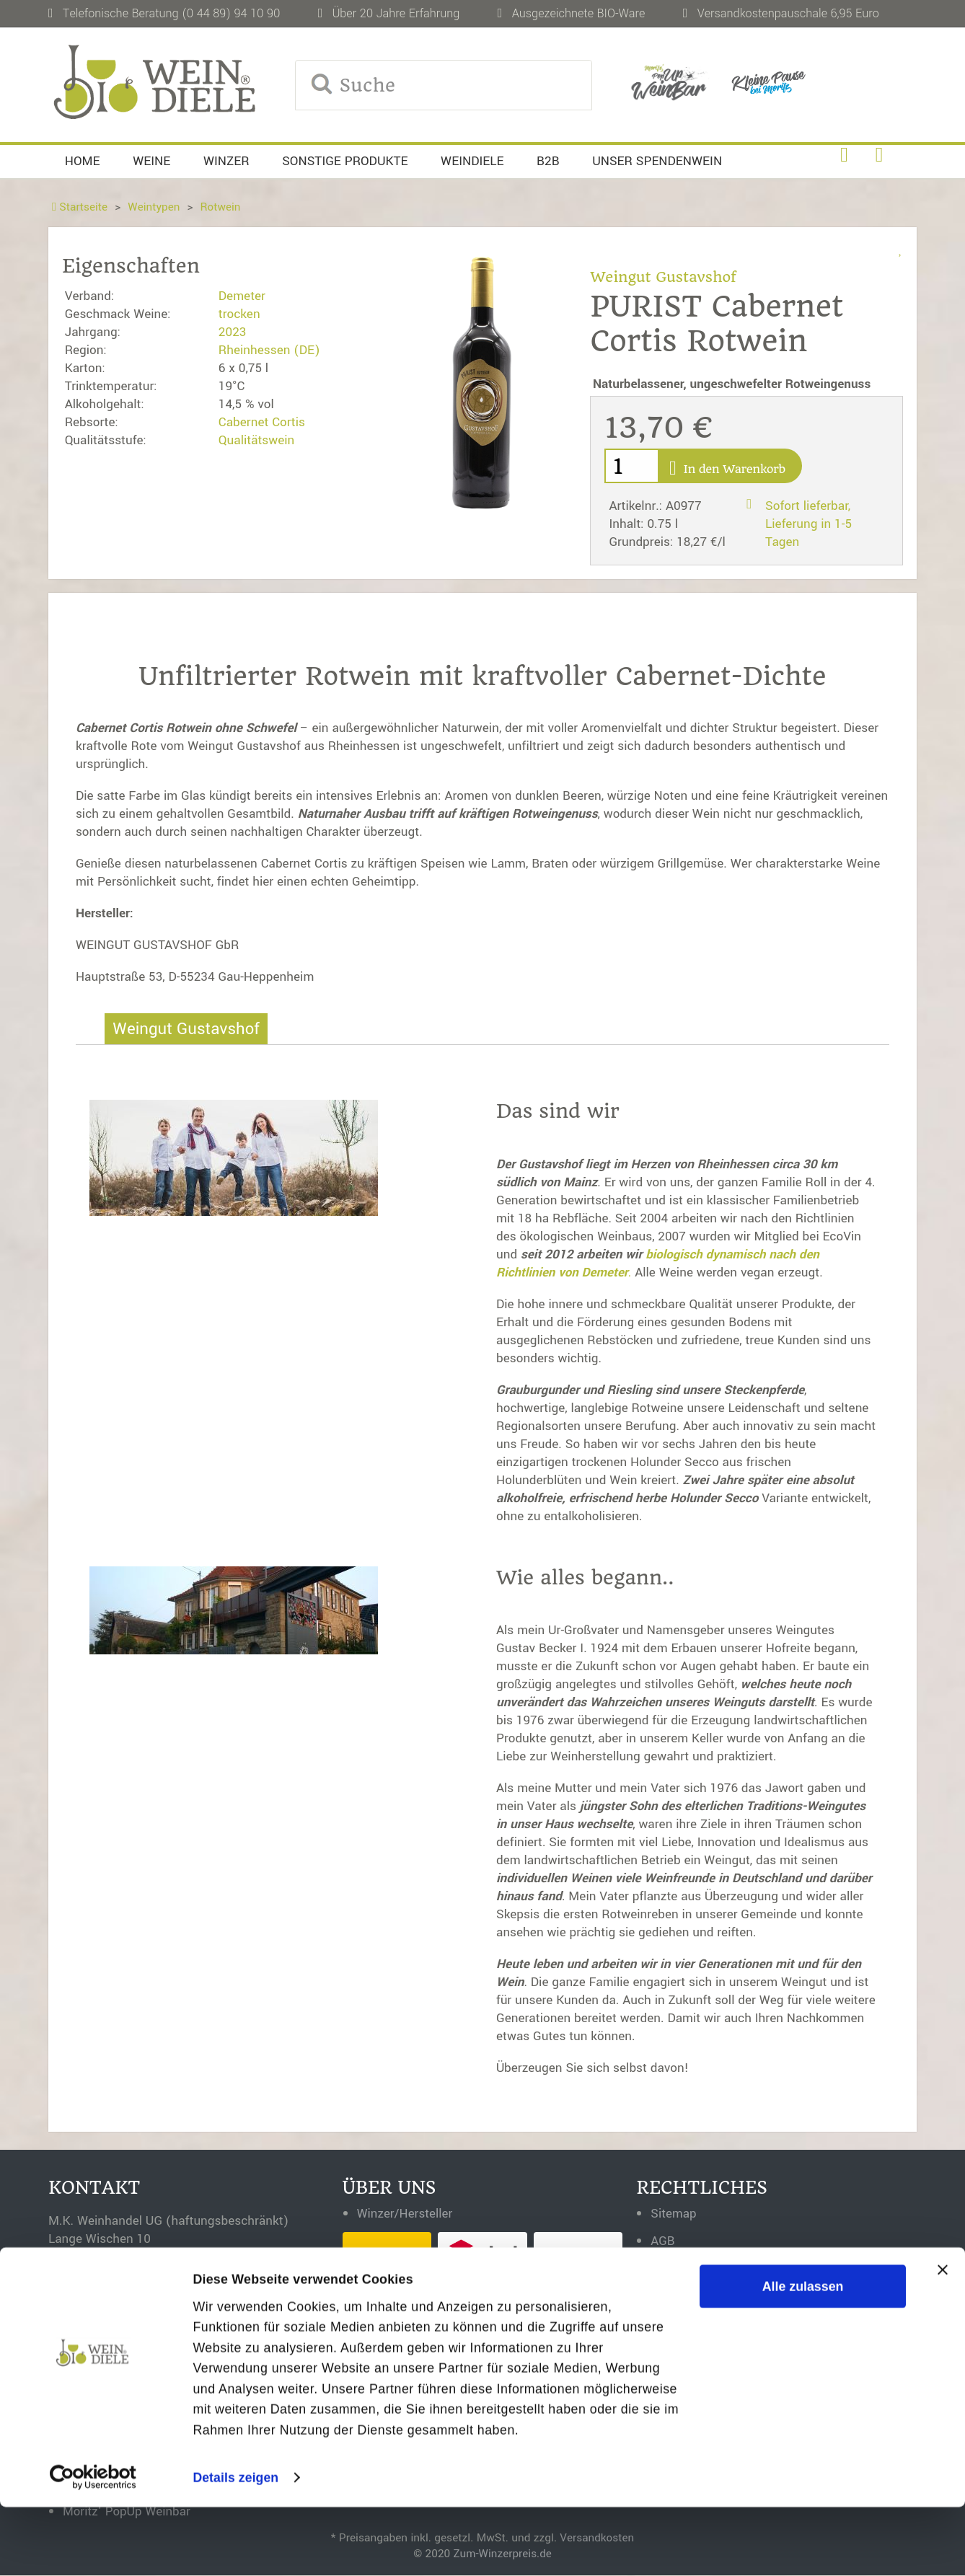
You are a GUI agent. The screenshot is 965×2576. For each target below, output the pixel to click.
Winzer (226, 161)
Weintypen (154, 207)
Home (82, 161)
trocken (239, 314)
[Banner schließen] (943, 2338)
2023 (233, 332)
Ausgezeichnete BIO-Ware (578, 13)
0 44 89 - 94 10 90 (146, 2313)
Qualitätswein (256, 440)
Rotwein (221, 207)
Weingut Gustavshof (664, 277)
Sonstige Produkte (344, 161)
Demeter (242, 296)
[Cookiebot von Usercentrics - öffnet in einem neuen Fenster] (93, 2546)
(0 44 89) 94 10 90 (231, 13)
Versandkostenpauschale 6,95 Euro (788, 13)
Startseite (80, 207)
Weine (151, 161)
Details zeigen (236, 2545)
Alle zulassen (803, 2354)
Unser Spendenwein (657, 161)
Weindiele (472, 161)
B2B (548, 161)
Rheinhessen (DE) (269, 350)
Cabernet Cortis (262, 422)
